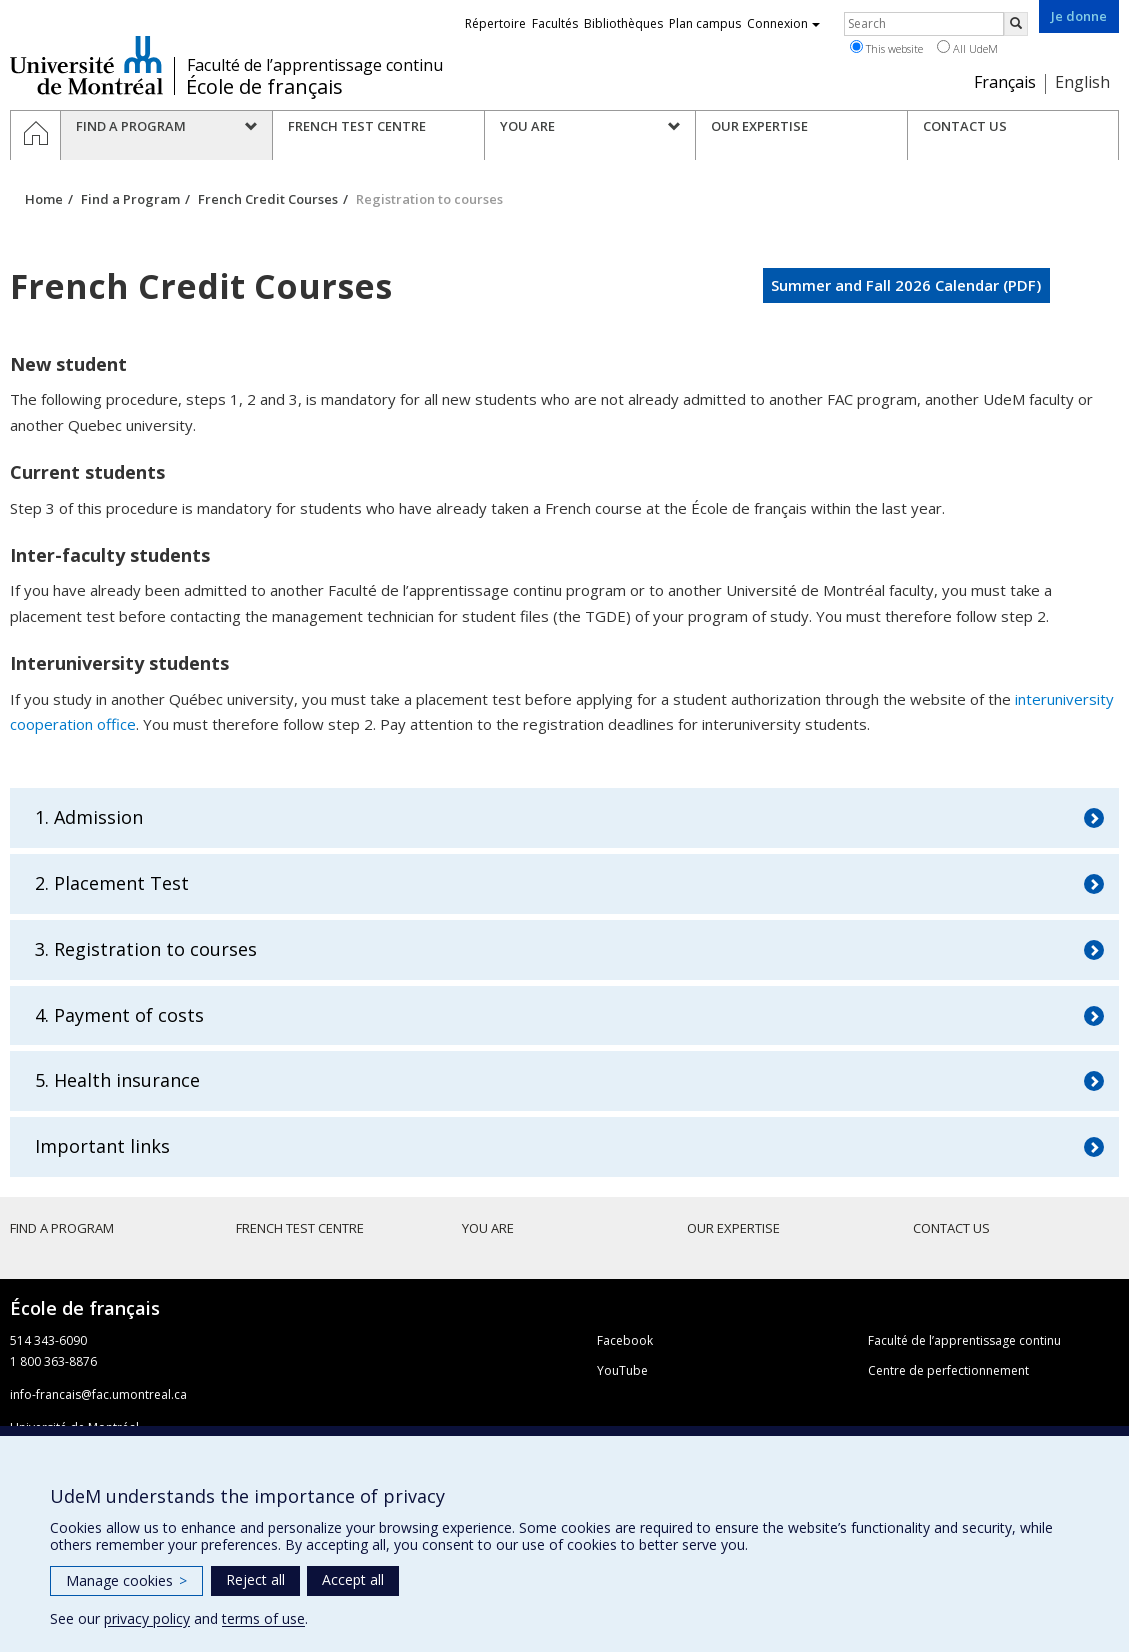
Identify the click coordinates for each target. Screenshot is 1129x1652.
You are (488, 1228)
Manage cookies (126, 1580)
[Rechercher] (1016, 24)
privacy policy (147, 1618)
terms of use (263, 1618)
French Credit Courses (268, 199)
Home (44, 199)
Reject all (255, 1579)
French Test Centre (300, 1228)
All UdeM (967, 48)
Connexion (783, 23)
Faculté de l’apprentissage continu (315, 65)
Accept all (353, 1579)
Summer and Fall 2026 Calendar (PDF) (906, 285)
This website (886, 48)
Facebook (625, 1340)
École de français (264, 87)
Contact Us (951, 1228)
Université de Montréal (86, 65)
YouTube (622, 1370)
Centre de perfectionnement (948, 1370)
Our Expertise (733, 1228)
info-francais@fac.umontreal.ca (98, 1394)
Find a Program (130, 199)
